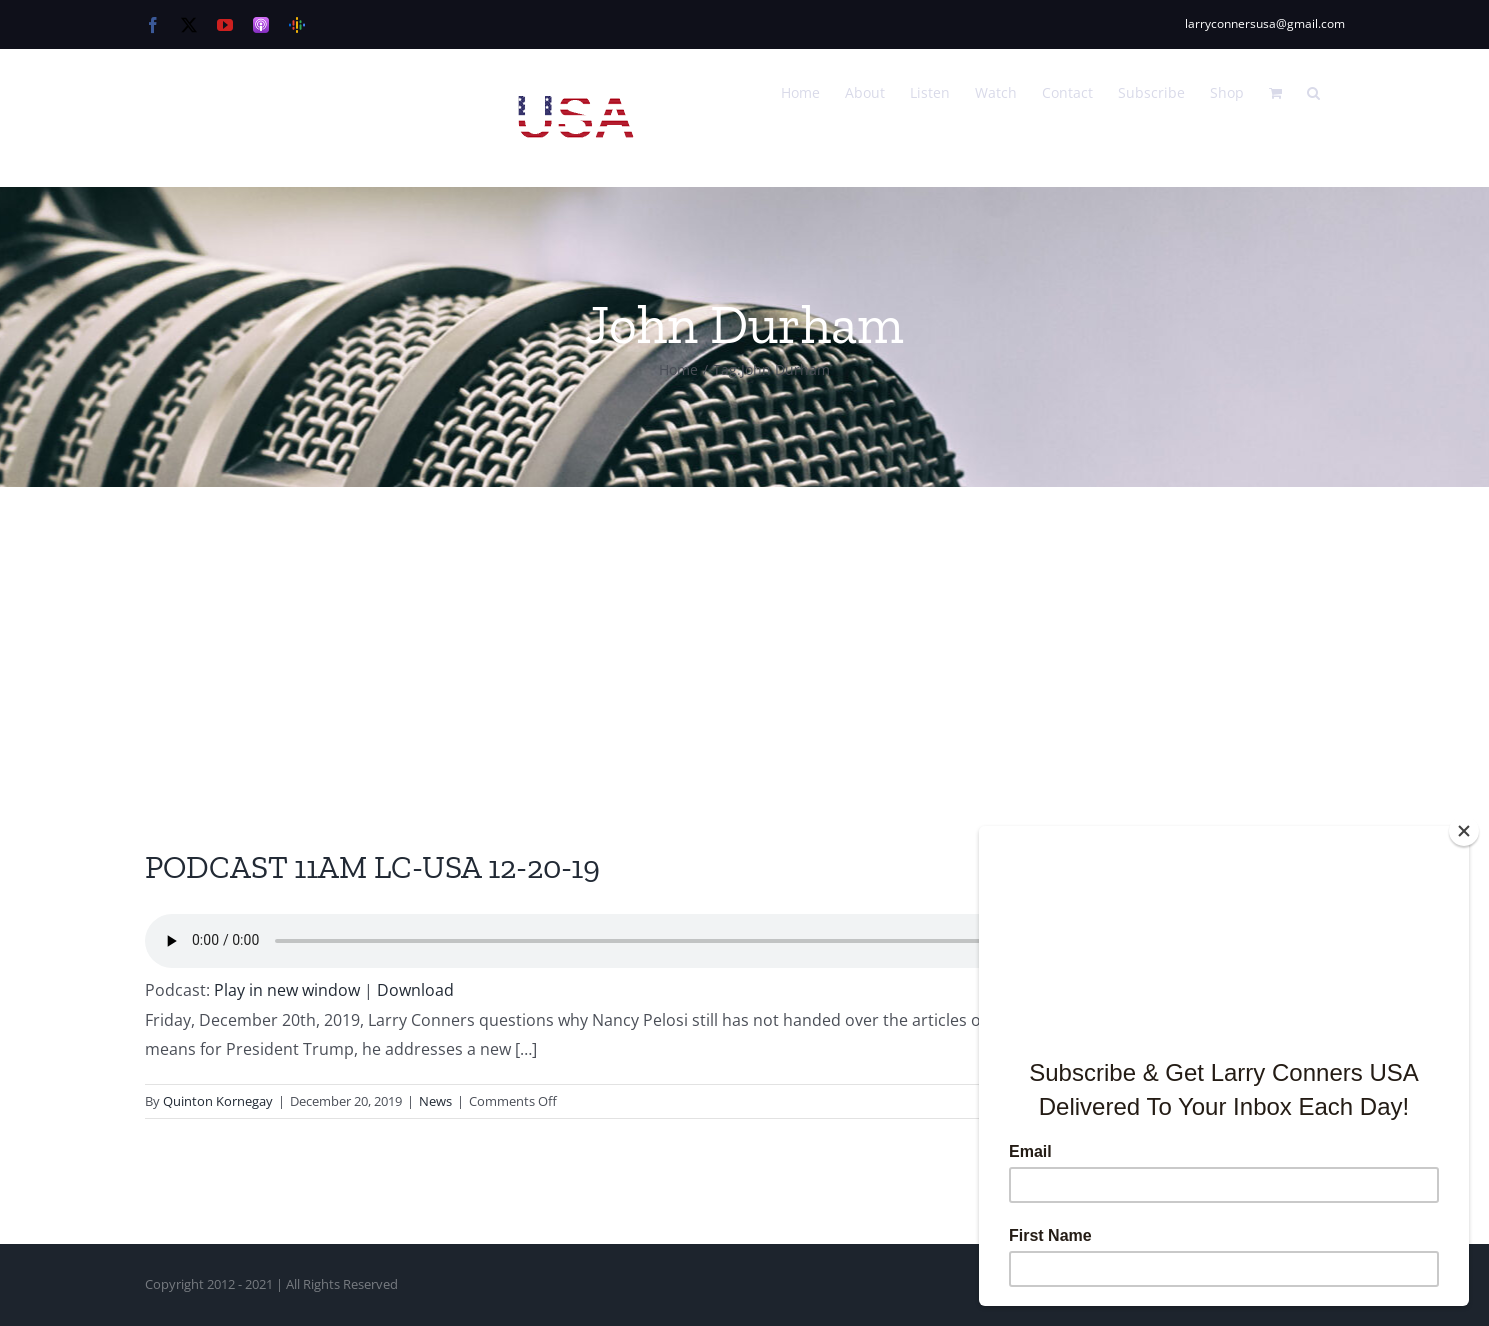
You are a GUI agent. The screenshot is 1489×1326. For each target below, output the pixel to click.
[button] (1313, 91)
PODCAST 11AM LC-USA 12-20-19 (372, 867)
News (435, 1101)
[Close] (1464, 831)
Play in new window (287, 990)
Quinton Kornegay (218, 1101)
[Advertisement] (745, 637)
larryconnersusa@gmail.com (1265, 23)
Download (415, 990)
